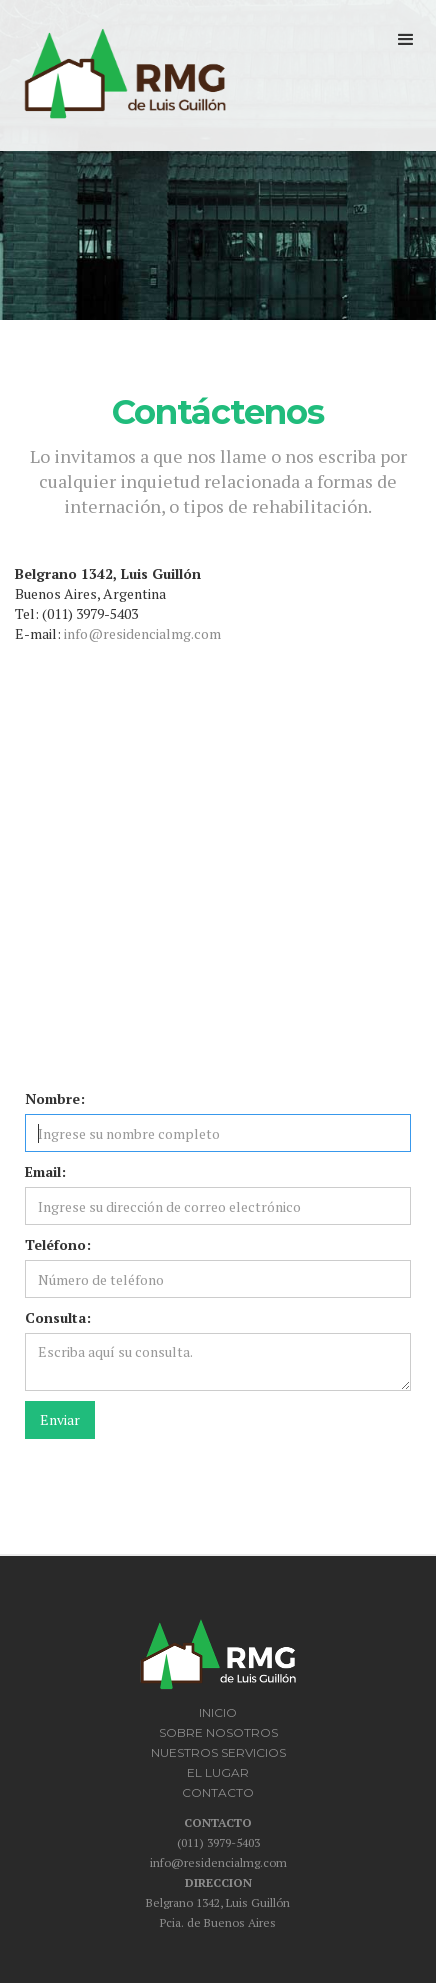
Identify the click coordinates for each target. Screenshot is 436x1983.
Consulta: (58, 1317)
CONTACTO (218, 1792)
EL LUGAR (218, 1772)
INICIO (218, 1712)
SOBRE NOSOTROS (218, 1732)
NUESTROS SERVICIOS (218, 1752)
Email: (45, 1171)
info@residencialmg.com (142, 633)
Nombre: (55, 1098)
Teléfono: (58, 1244)
